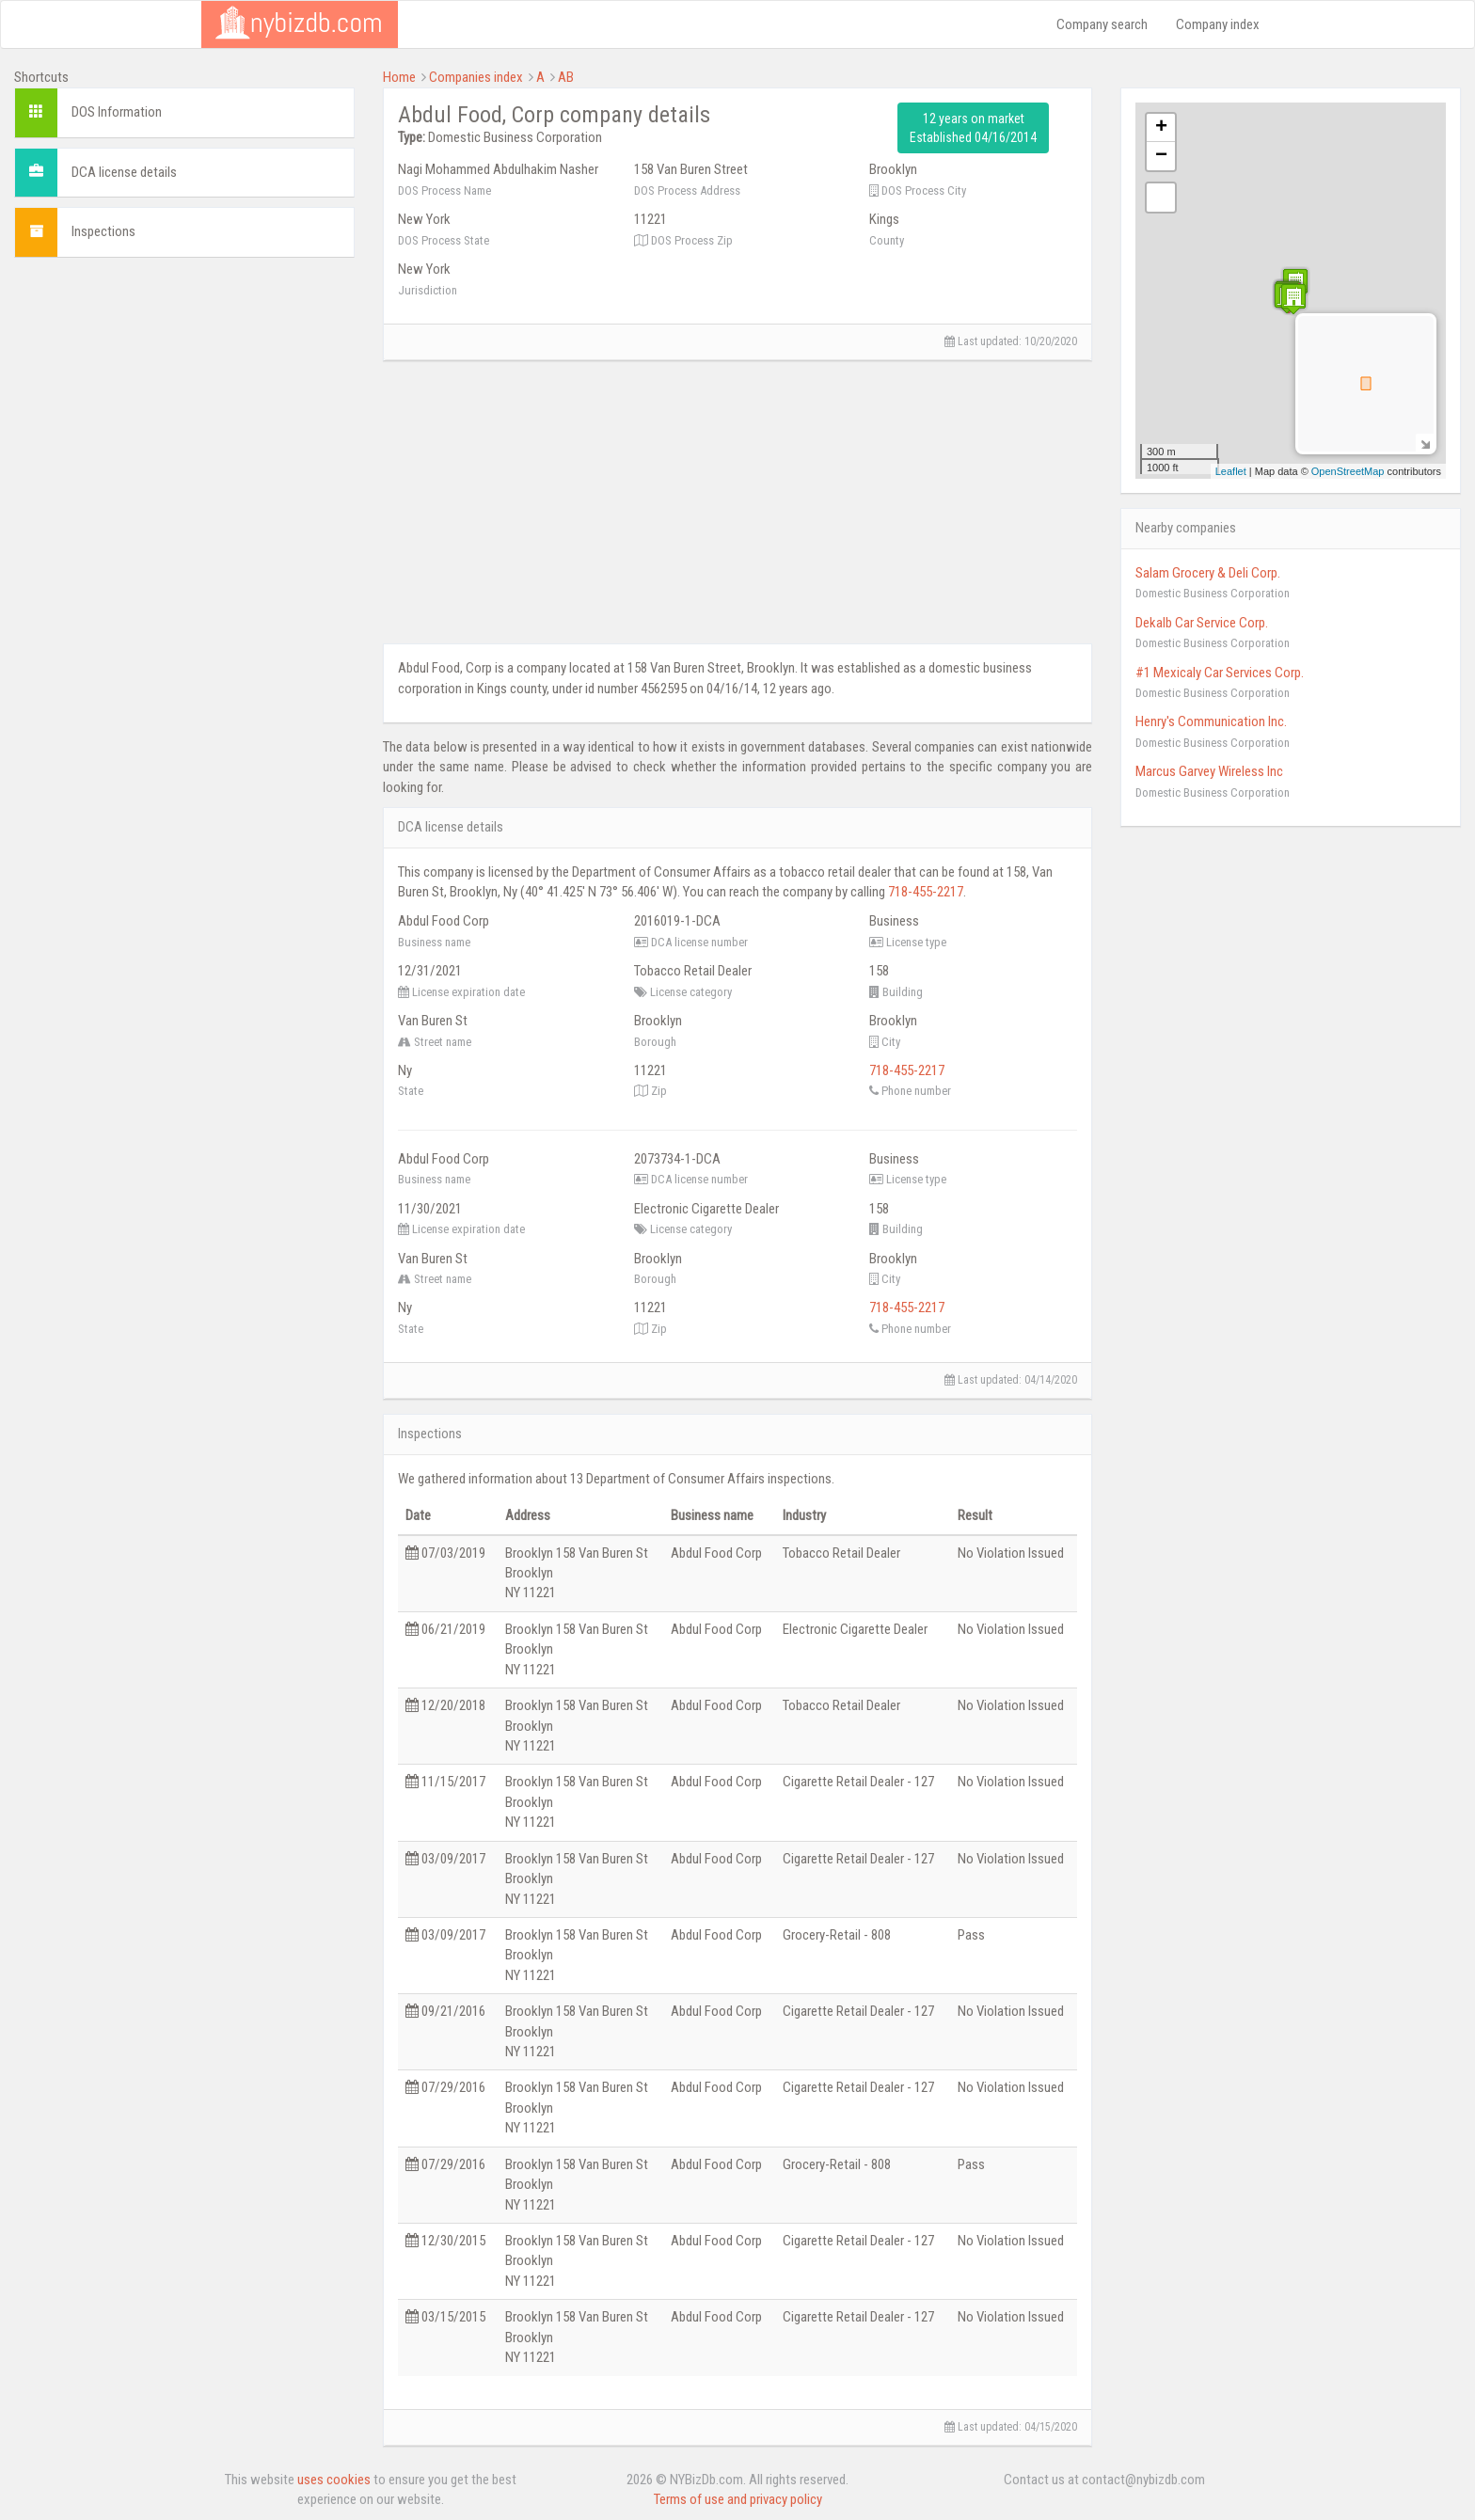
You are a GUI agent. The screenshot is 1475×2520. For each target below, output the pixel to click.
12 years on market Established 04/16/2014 (973, 128)
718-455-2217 (925, 891)
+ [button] (1161, 128)
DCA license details (124, 172)
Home (399, 77)
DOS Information (116, 111)
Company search (1102, 24)
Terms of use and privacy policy (738, 2499)
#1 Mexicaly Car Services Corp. (1219, 672)
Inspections (103, 231)
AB (566, 77)
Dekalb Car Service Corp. (1201, 622)
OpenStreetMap (1348, 471)
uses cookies (334, 2479)
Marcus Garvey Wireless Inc (1209, 771)
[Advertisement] (184, 403)
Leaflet (1230, 471)
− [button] (1161, 156)
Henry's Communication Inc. (1211, 721)
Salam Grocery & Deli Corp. (1207, 572)
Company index (1218, 24)
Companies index (476, 77)
